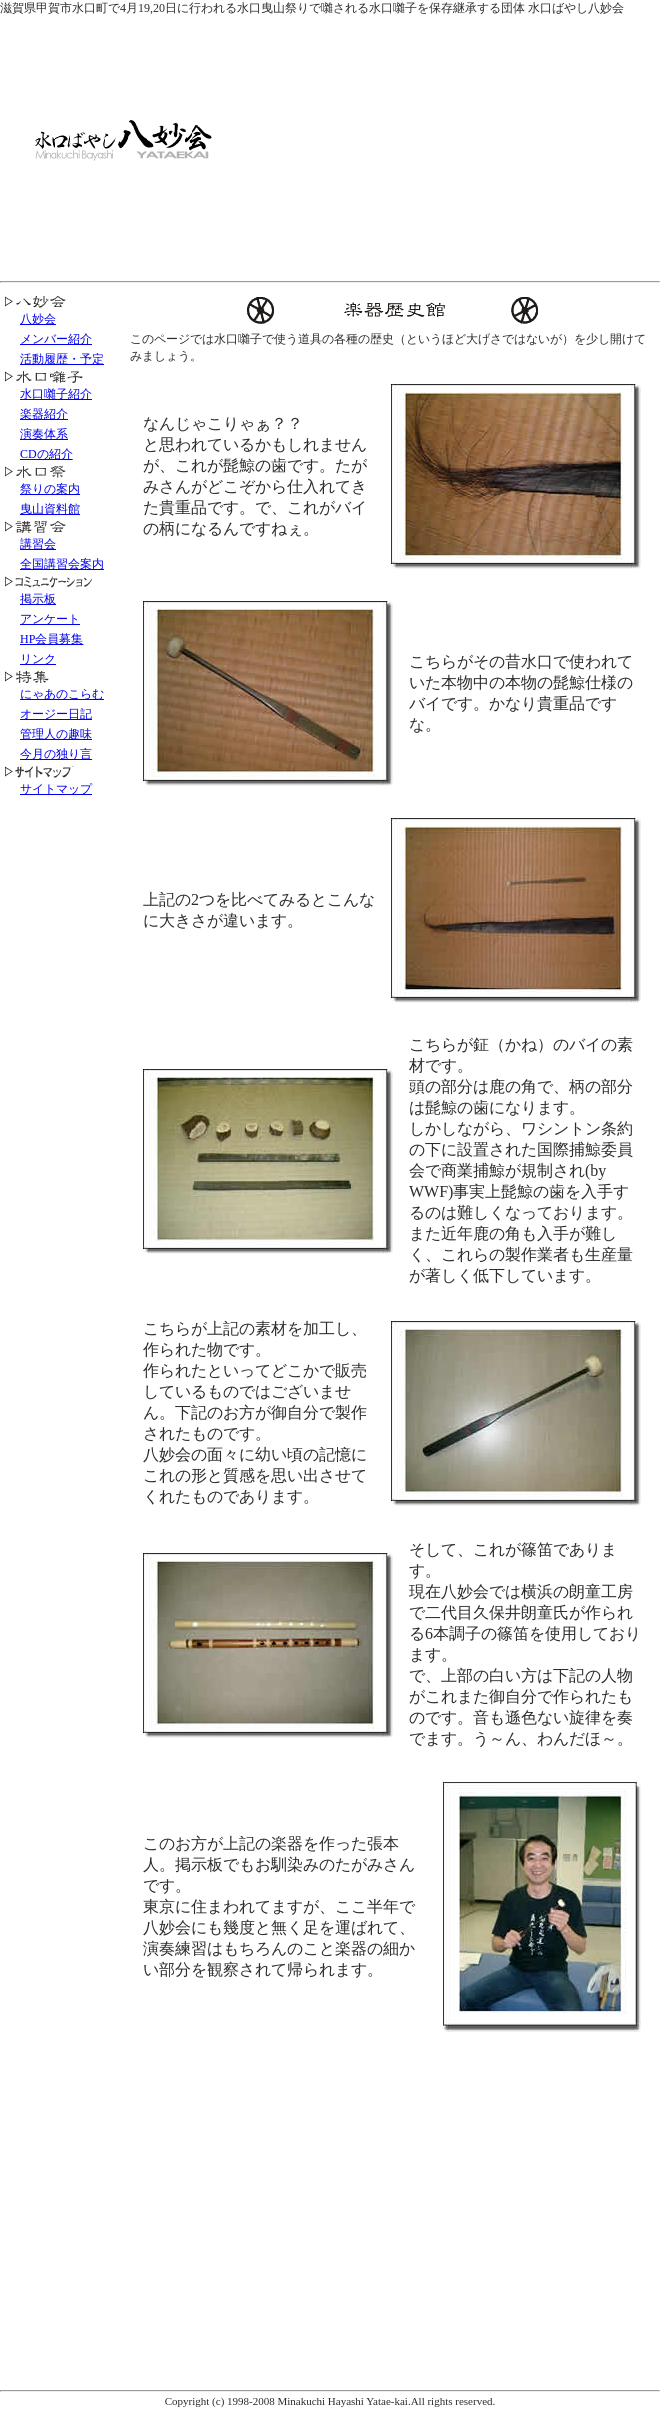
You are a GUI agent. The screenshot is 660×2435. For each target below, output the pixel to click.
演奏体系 (44, 434)
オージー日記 (56, 714)
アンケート (50, 619)
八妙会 (38, 319)
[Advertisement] (470, 145)
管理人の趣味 (56, 734)
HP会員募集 (51, 639)
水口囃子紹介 (56, 394)
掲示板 (38, 599)
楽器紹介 (44, 414)
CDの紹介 (46, 454)
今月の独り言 (56, 754)
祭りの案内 (50, 489)
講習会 (38, 544)
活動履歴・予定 (62, 359)
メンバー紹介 (56, 339)
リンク (38, 659)
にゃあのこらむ (62, 694)
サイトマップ (56, 789)
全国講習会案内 (62, 564)
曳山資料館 (50, 509)
